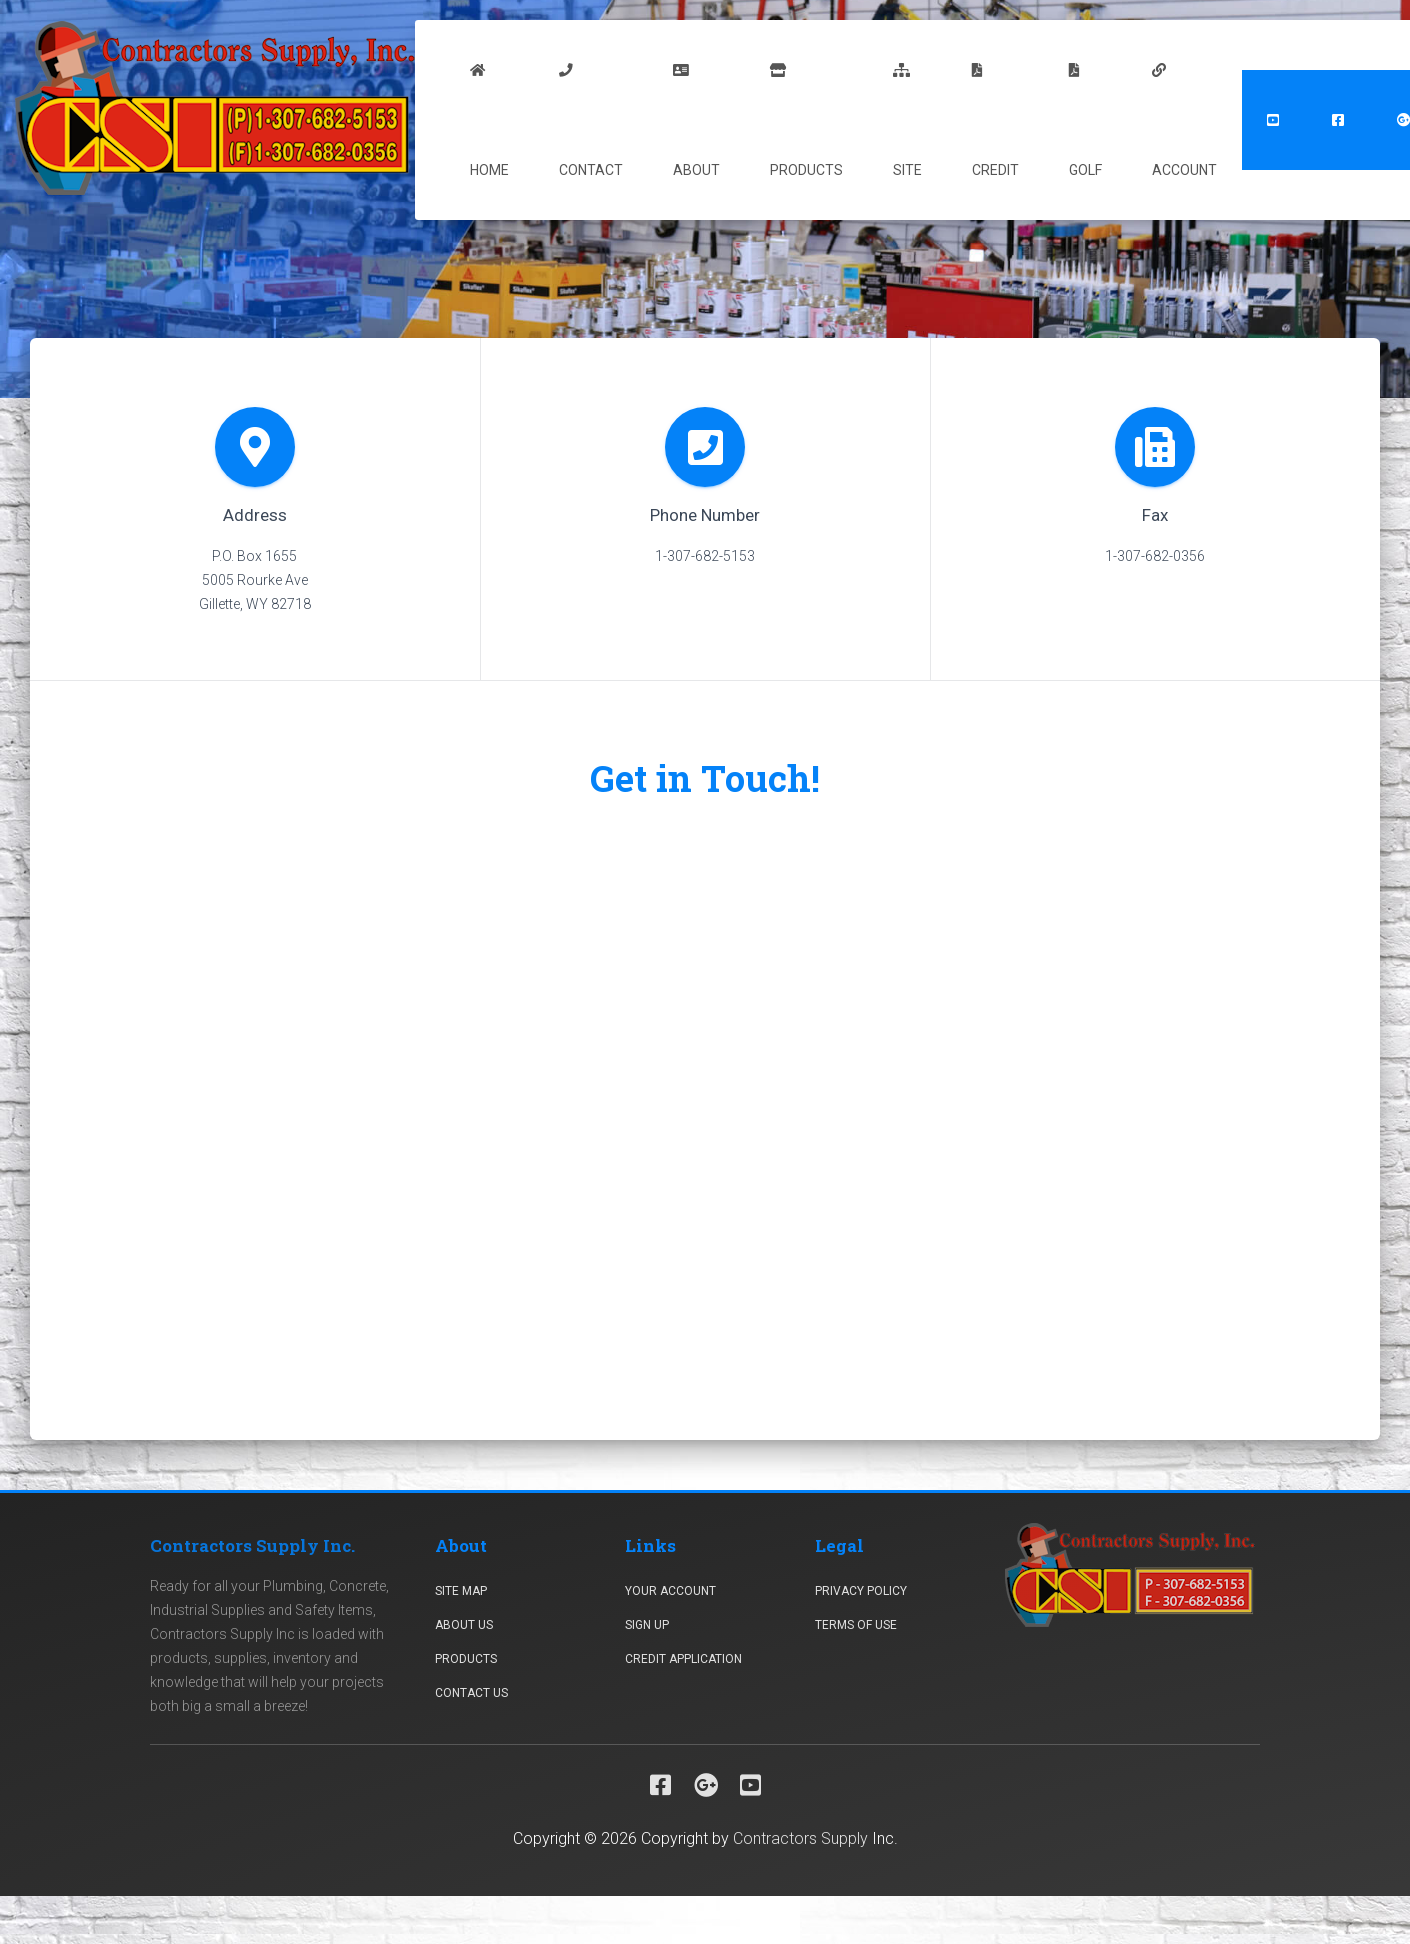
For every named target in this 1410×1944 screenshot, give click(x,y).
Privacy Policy (861, 1591)
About (696, 121)
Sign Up (647, 1625)
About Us (464, 1625)
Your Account (670, 1591)
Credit (995, 121)
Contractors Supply (800, 1838)
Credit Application (683, 1659)
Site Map (461, 1591)
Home (489, 121)
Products (806, 121)
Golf (1085, 121)
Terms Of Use (856, 1625)
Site (907, 121)
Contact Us (471, 1693)
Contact (591, 121)
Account (1184, 121)
